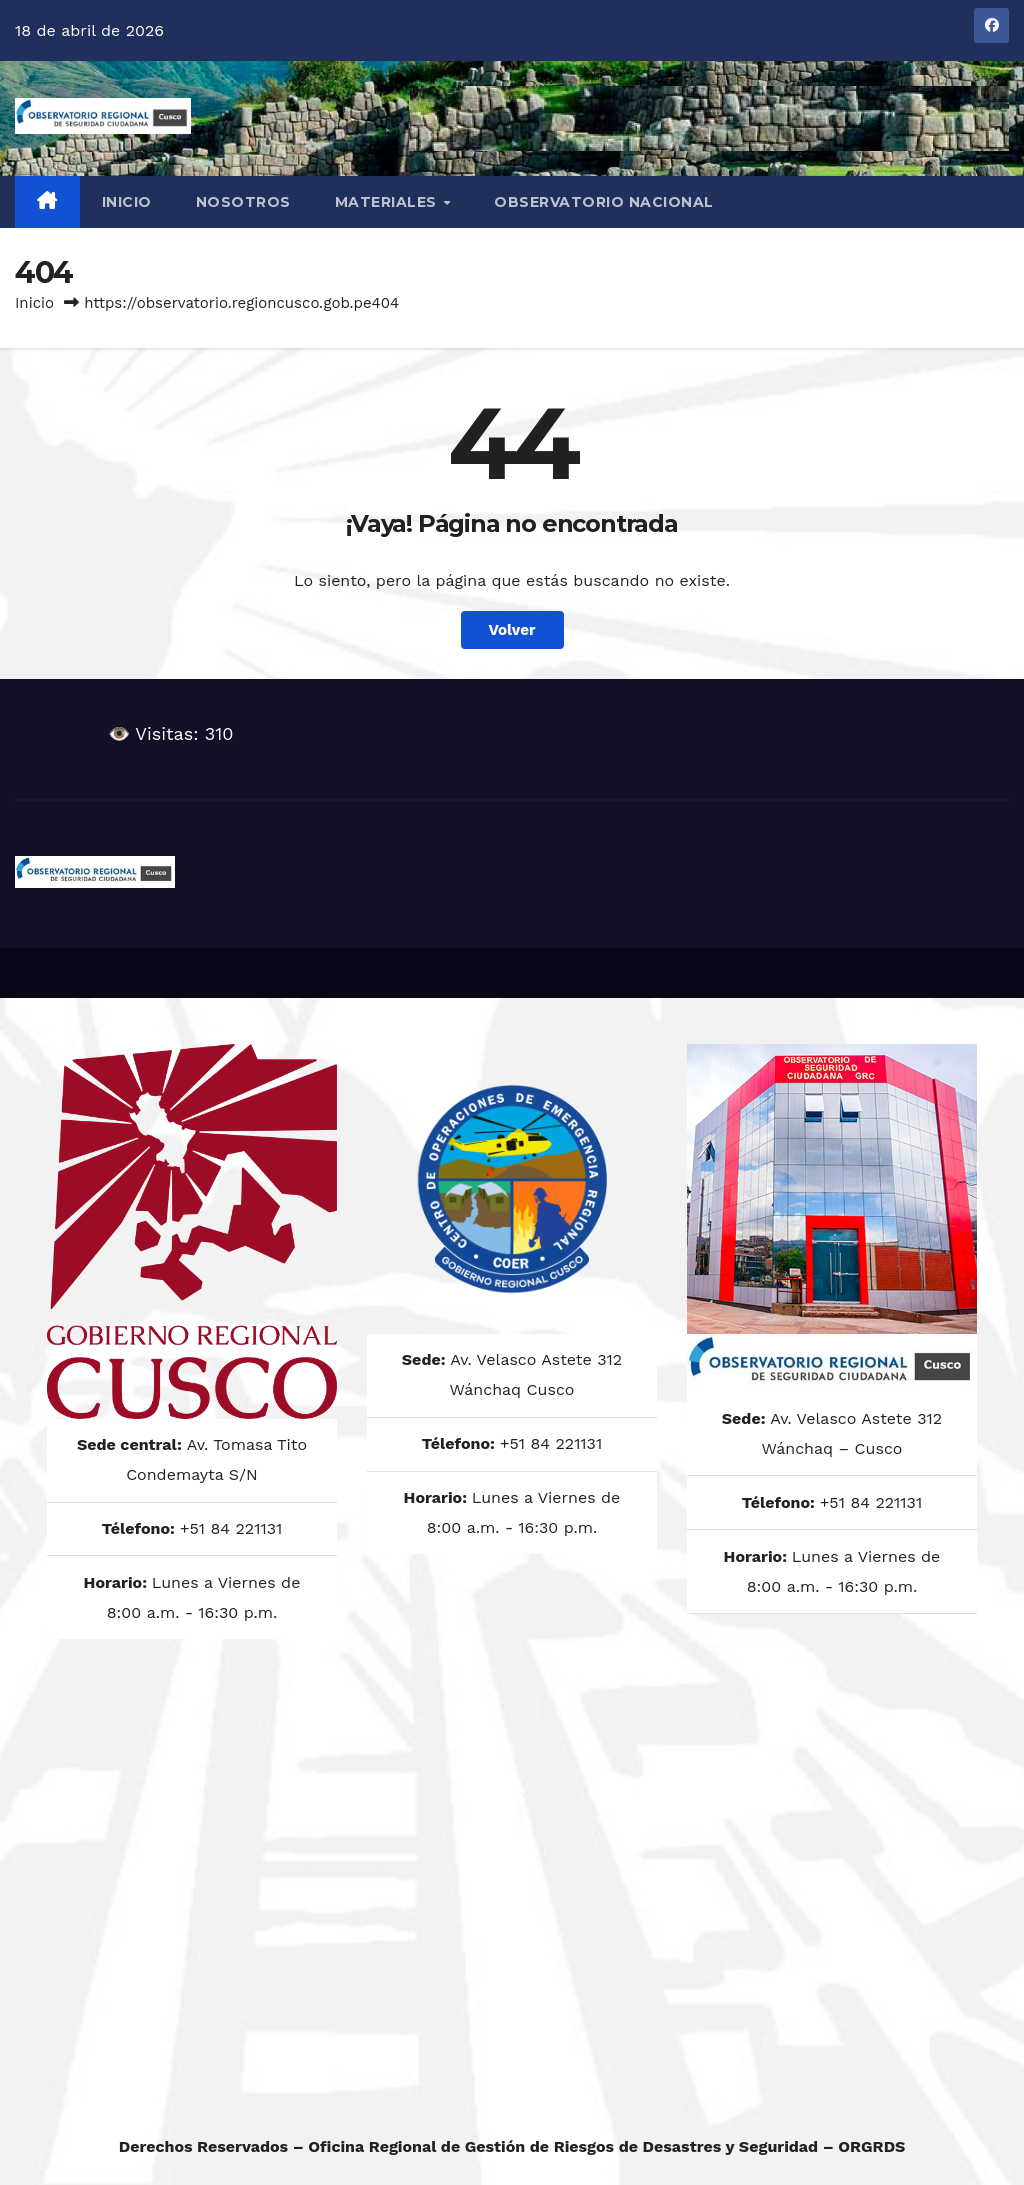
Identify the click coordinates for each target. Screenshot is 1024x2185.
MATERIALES (388, 202)
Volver (512, 630)
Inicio (127, 202)
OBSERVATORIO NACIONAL (604, 202)
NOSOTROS (243, 202)
